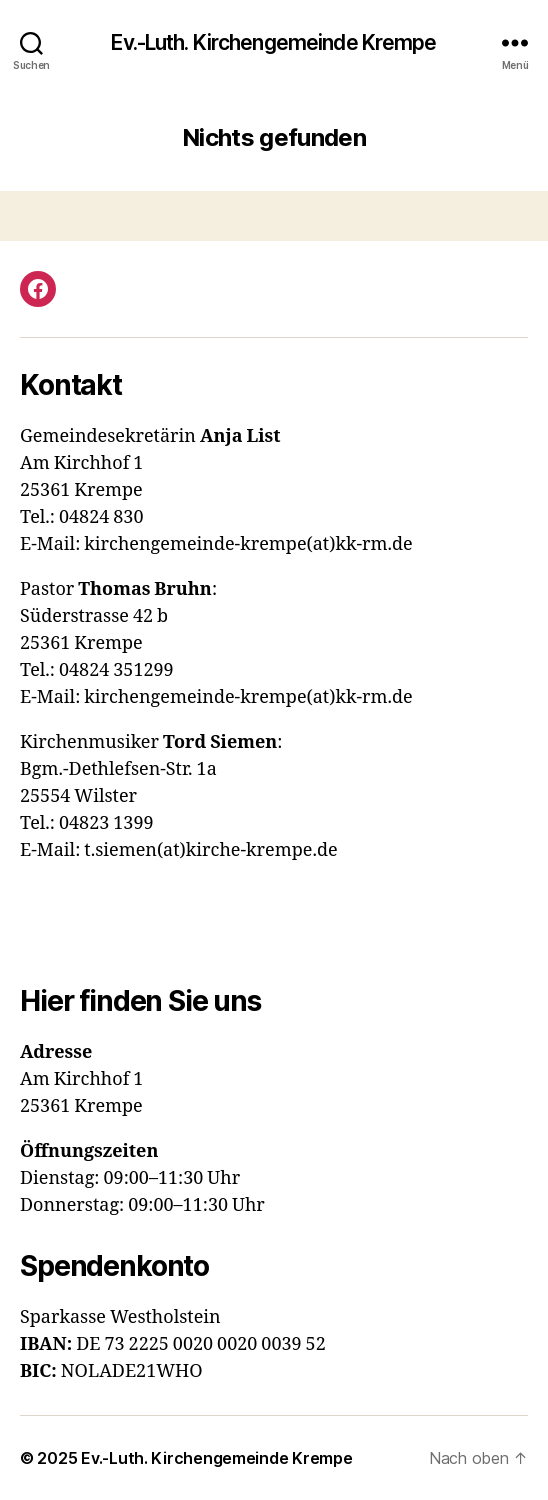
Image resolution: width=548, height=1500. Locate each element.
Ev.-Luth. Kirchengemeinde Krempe (273, 42)
